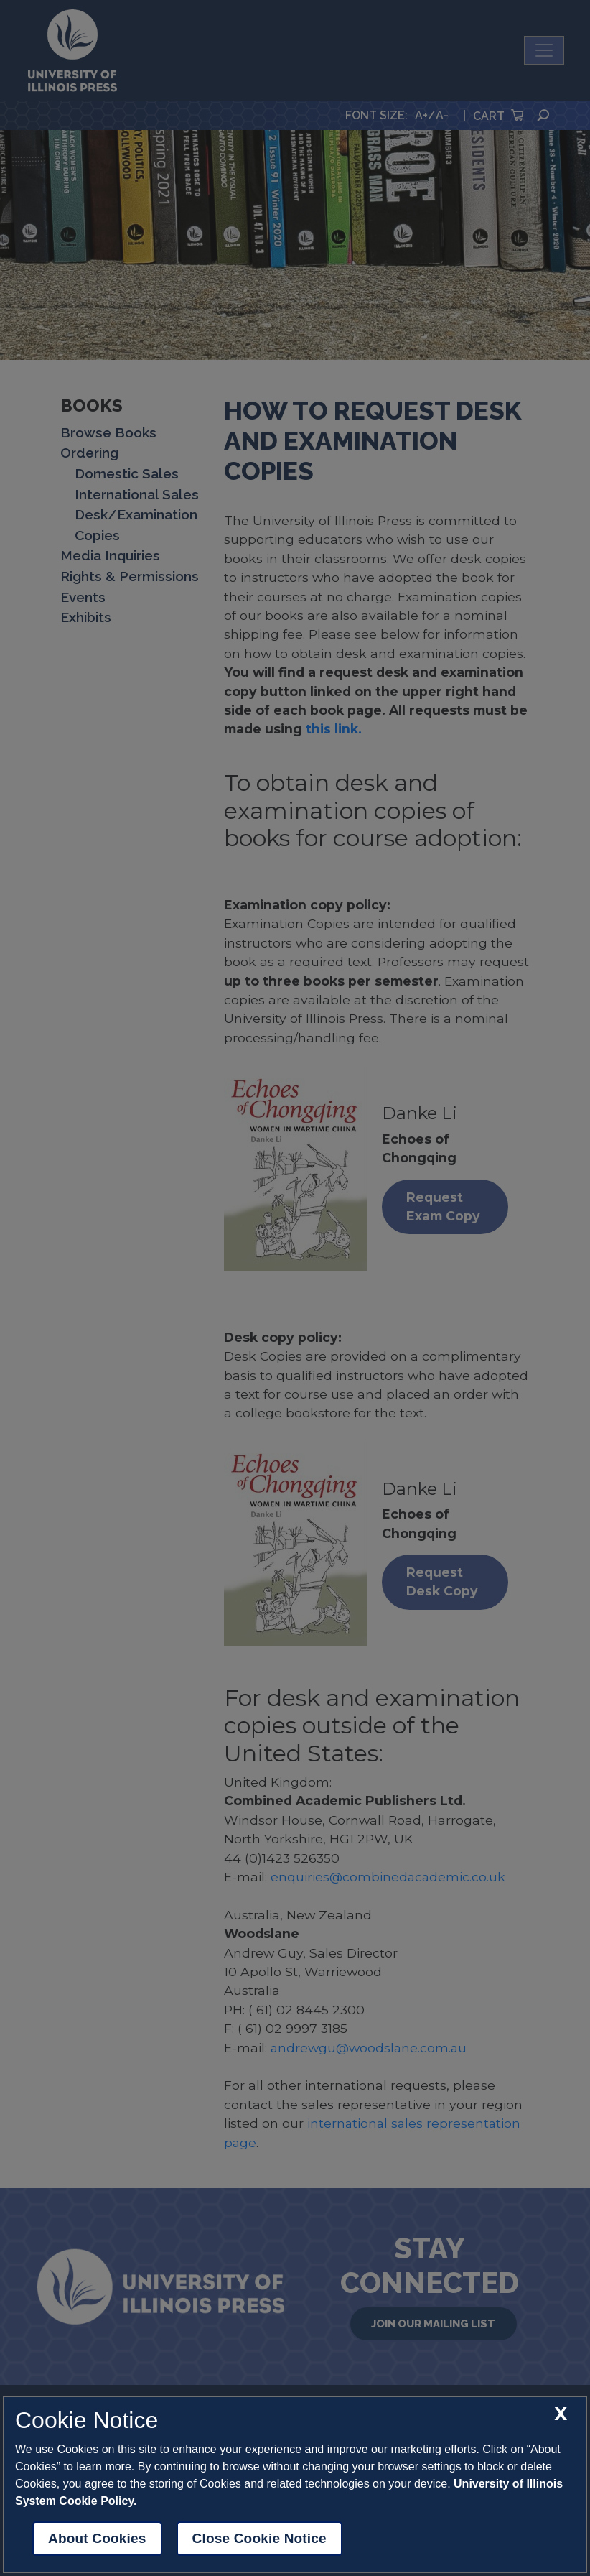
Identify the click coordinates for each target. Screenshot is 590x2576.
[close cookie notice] (561, 2414)
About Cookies (97, 2538)
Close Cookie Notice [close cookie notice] (259, 2538)
